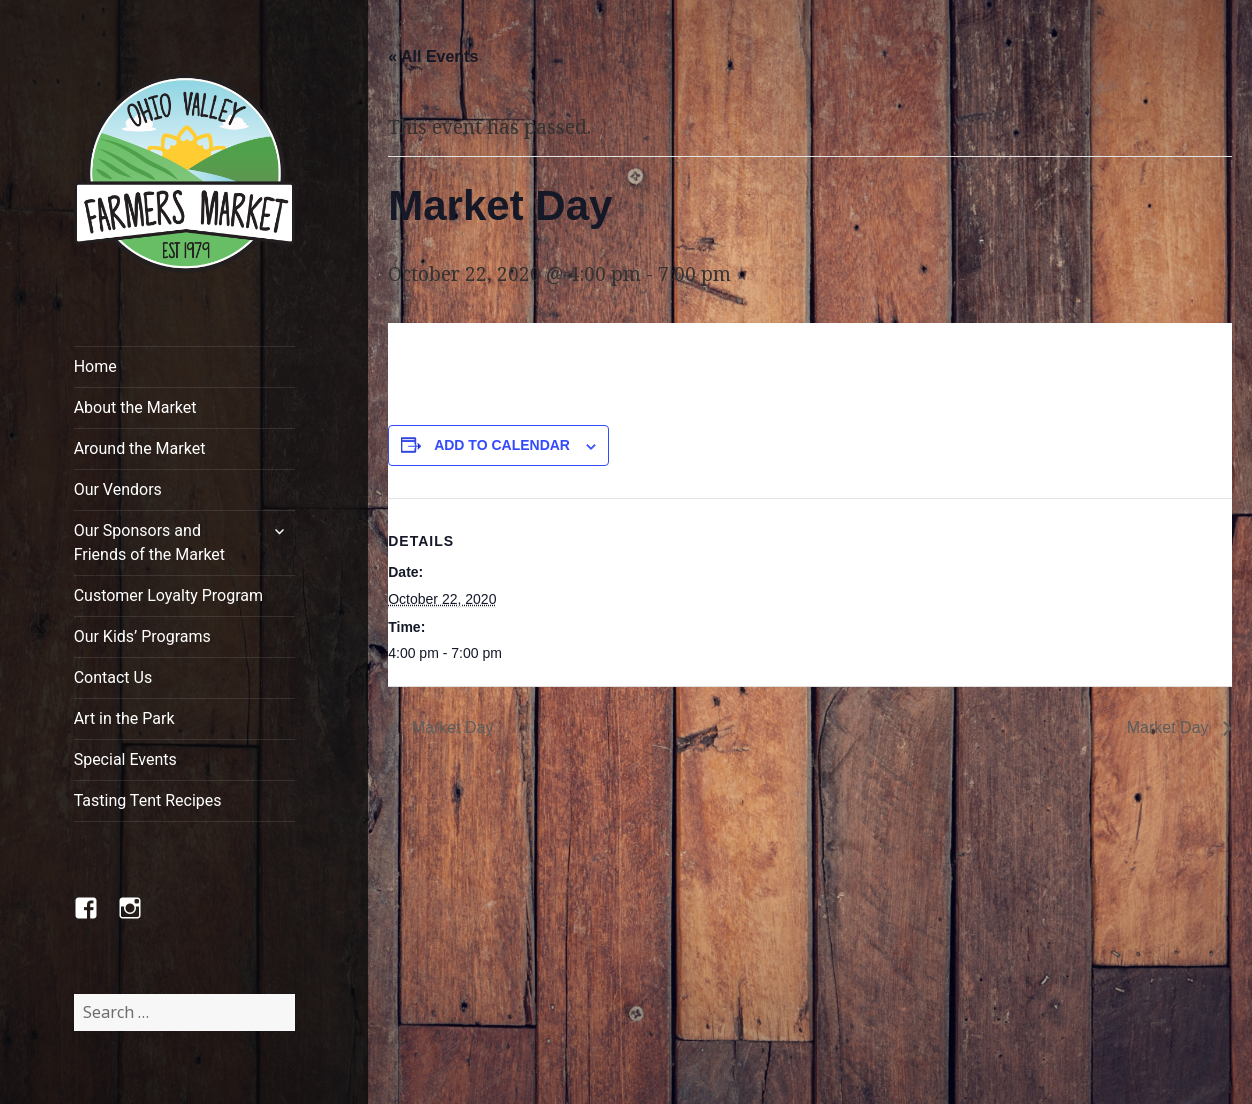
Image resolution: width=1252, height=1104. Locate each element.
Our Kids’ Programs (142, 636)
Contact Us (113, 677)
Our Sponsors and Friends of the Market (149, 542)
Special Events (125, 759)
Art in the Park (124, 718)
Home (95, 366)
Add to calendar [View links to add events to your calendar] (502, 445)
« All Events (433, 56)
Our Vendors (118, 489)
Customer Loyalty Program (168, 595)
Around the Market (140, 448)
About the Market (135, 407)
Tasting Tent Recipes (148, 800)
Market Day (450, 727)
